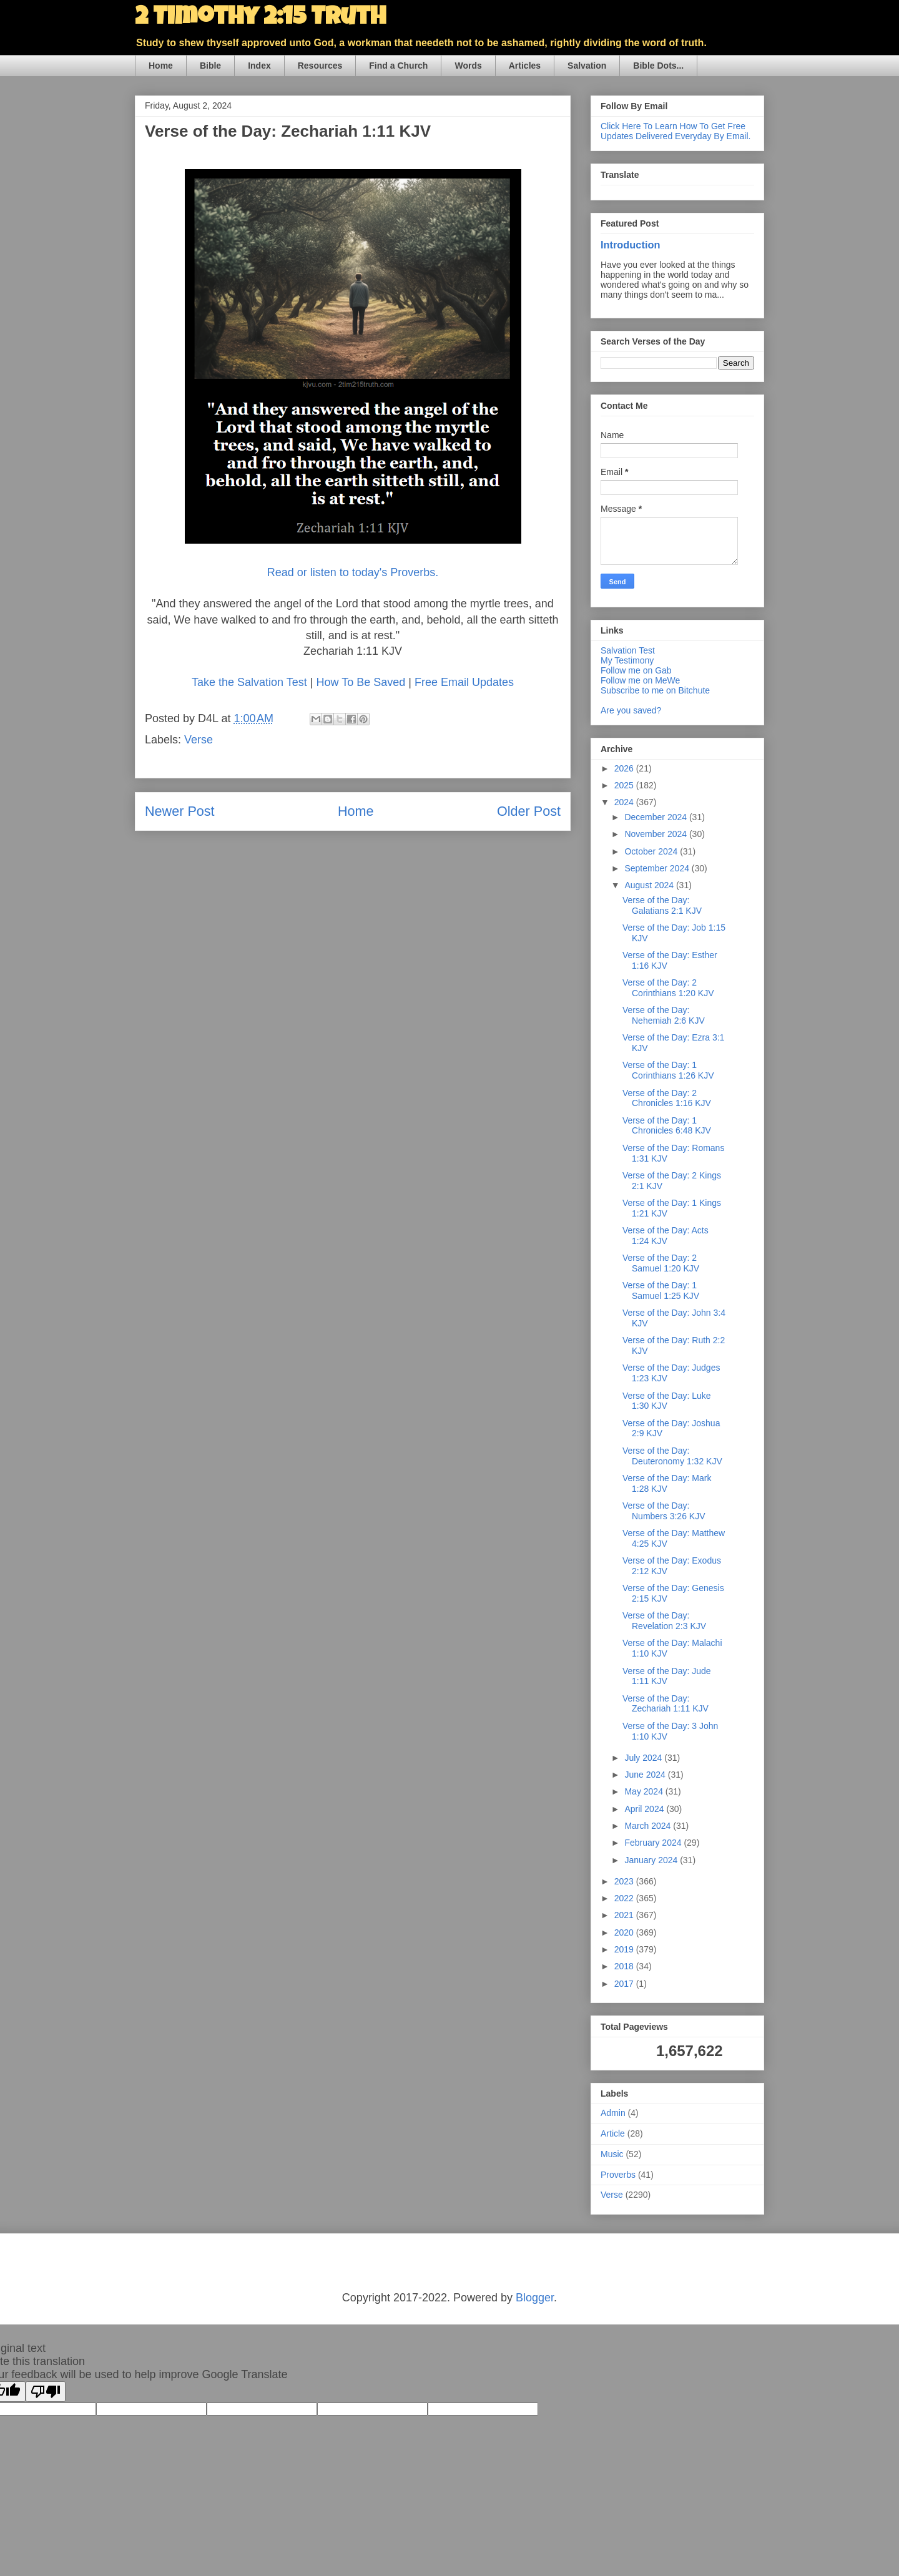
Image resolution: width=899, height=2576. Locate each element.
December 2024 (656, 817)
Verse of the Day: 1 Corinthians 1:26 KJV (668, 1070)
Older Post (529, 811)
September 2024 (657, 868)
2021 (625, 1915)
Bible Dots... (658, 66)
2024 (625, 802)
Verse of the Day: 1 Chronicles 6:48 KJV (666, 1125)
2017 (625, 1984)
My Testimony (627, 660)
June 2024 (645, 1775)
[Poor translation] (46, 2391)
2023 (625, 1881)
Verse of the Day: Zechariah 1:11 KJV (665, 1703)
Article (613, 2133)
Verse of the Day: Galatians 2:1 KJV (662, 905)
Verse (198, 739)
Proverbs (618, 2175)
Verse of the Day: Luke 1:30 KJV (666, 1401)
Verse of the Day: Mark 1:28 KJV (666, 1483)
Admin (613, 2113)
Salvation (586, 66)
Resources (320, 66)
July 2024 (644, 1758)
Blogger (535, 2297)
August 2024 (650, 885)
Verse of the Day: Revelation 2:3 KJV (664, 1620)
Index (259, 66)
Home (161, 66)
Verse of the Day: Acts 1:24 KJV (665, 1235)
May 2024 (644, 1791)
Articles (525, 66)
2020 (625, 1932)
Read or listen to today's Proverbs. (353, 572)
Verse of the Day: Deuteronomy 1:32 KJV (672, 1456)
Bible (210, 66)
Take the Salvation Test (249, 682)
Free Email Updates (464, 682)
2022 (625, 1898)
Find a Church (398, 66)
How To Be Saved (360, 682)
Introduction (630, 244)
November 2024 (656, 834)
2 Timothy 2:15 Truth (260, 18)
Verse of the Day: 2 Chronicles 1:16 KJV (666, 1098)
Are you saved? (631, 710)
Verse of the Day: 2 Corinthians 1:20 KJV (668, 987)
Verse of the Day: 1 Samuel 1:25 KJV (660, 1290)
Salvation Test (628, 650)
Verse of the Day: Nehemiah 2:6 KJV (663, 1015)
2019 (625, 1949)
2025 (625, 785)
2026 (625, 768)
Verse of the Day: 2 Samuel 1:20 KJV (660, 1263)
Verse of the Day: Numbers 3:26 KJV (663, 1511)
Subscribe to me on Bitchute (655, 690)
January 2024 (652, 1860)
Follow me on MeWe (640, 680)
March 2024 (648, 1826)
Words (467, 66)
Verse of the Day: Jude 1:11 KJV (666, 1676)
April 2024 (645, 1809)
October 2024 (652, 851)
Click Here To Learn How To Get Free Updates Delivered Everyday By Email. (675, 131)
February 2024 (654, 1843)
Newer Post (180, 811)
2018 (625, 1966)
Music (612, 2154)
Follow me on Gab (636, 670)
